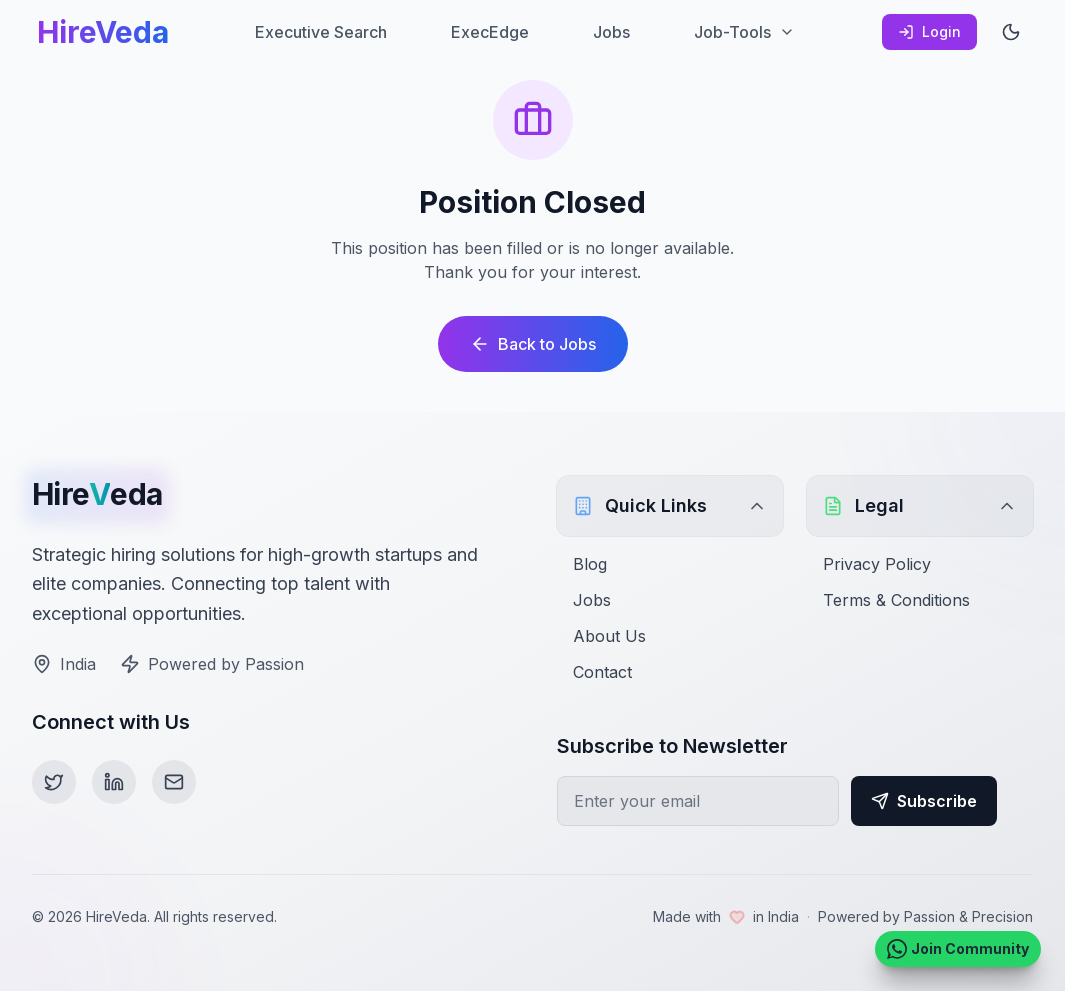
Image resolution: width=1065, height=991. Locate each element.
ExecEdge (490, 32)
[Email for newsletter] (698, 801)
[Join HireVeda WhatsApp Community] (958, 949)
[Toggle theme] (1011, 32)
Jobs (611, 32)
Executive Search (321, 32)
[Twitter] (54, 782)
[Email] (174, 782)
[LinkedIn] (114, 782)
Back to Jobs (533, 344)
